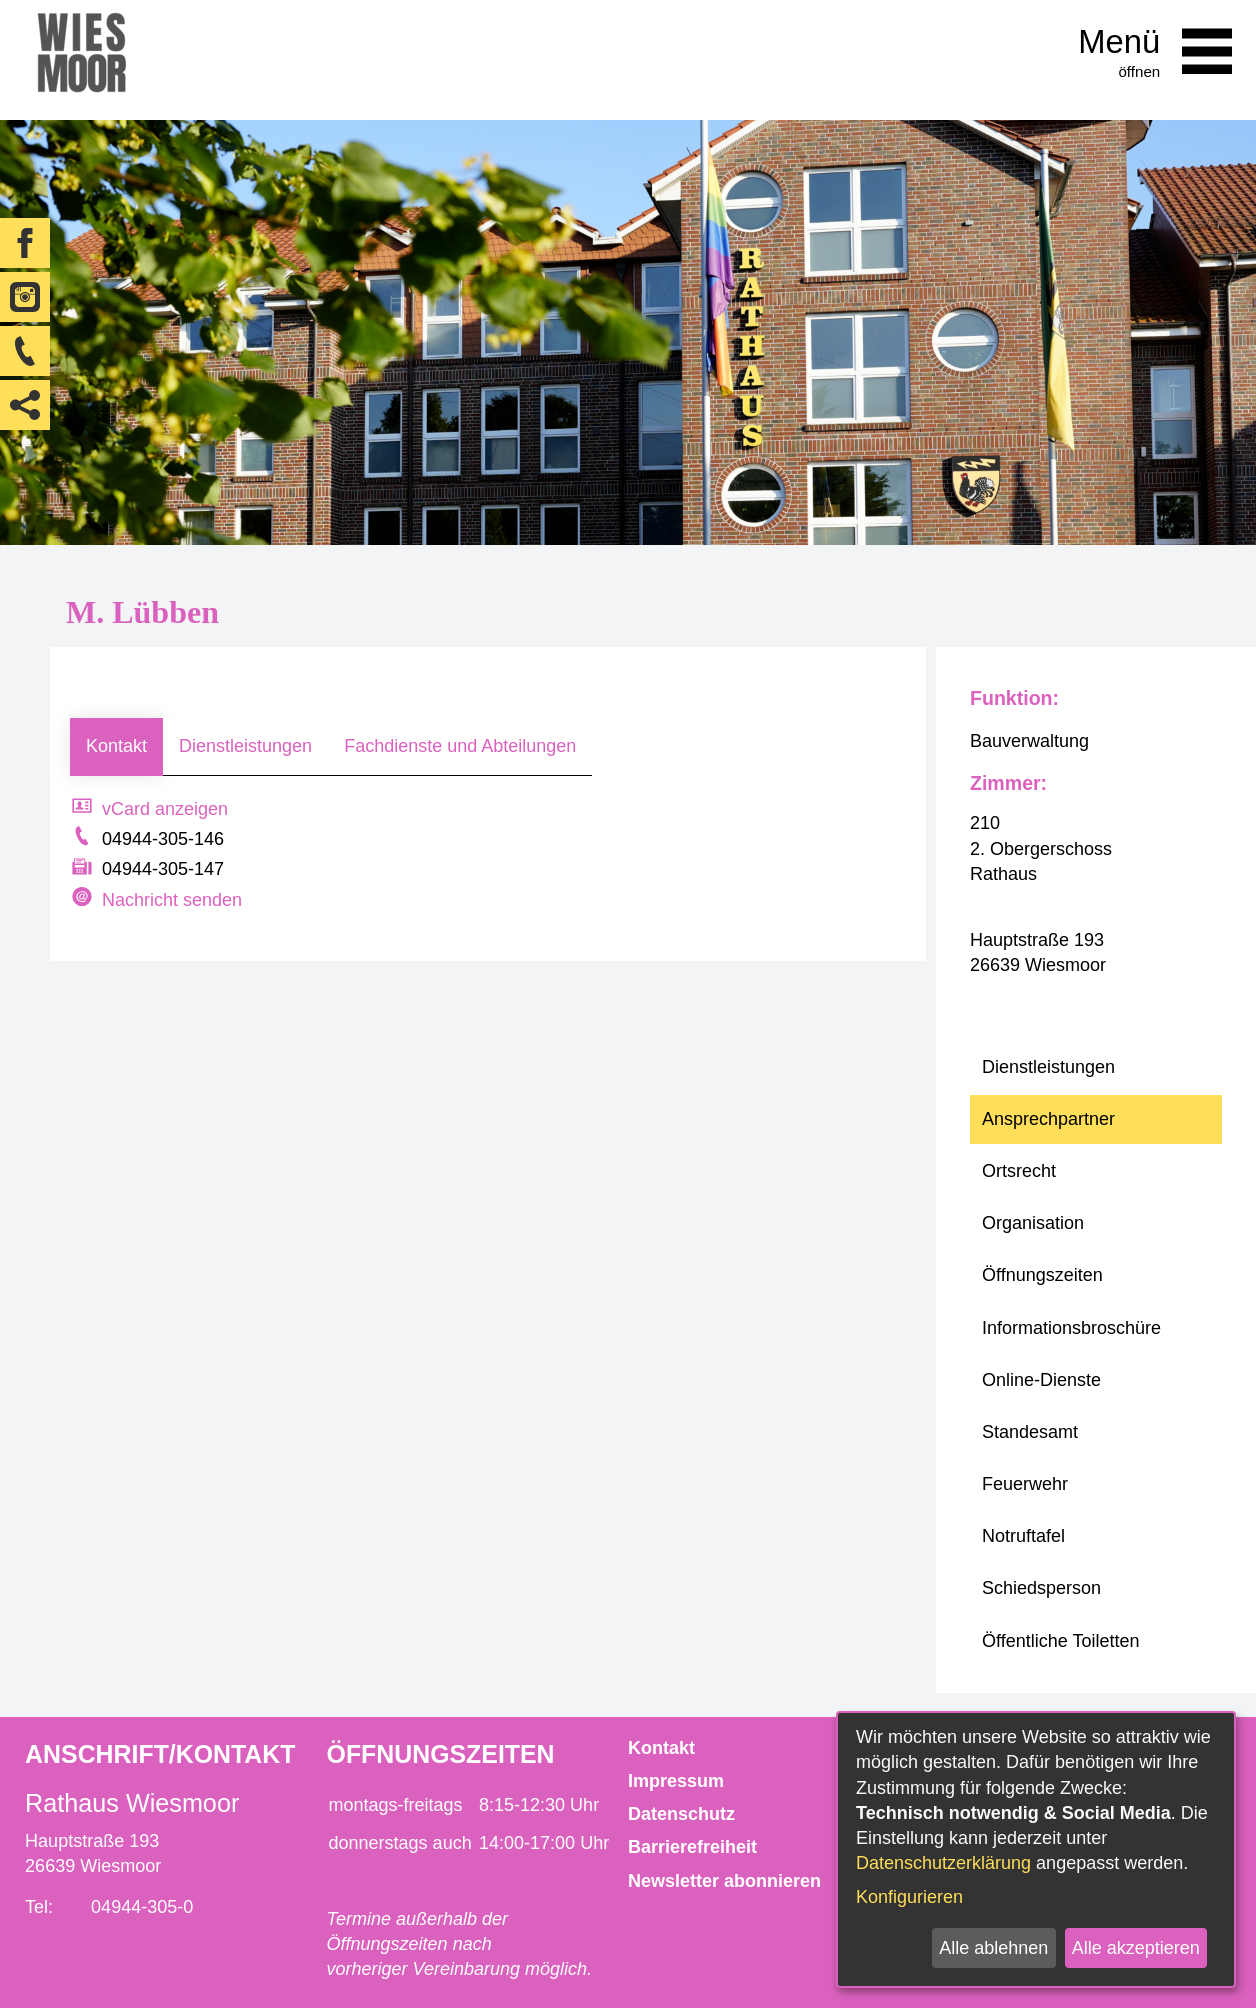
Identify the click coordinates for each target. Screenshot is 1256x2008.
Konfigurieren (909, 1897)
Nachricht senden (172, 900)
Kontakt (116, 746)
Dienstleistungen (245, 746)
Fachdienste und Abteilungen (460, 746)
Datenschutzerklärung (943, 1863)
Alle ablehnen (993, 1948)
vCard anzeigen (165, 809)
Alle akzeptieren (1136, 1948)
